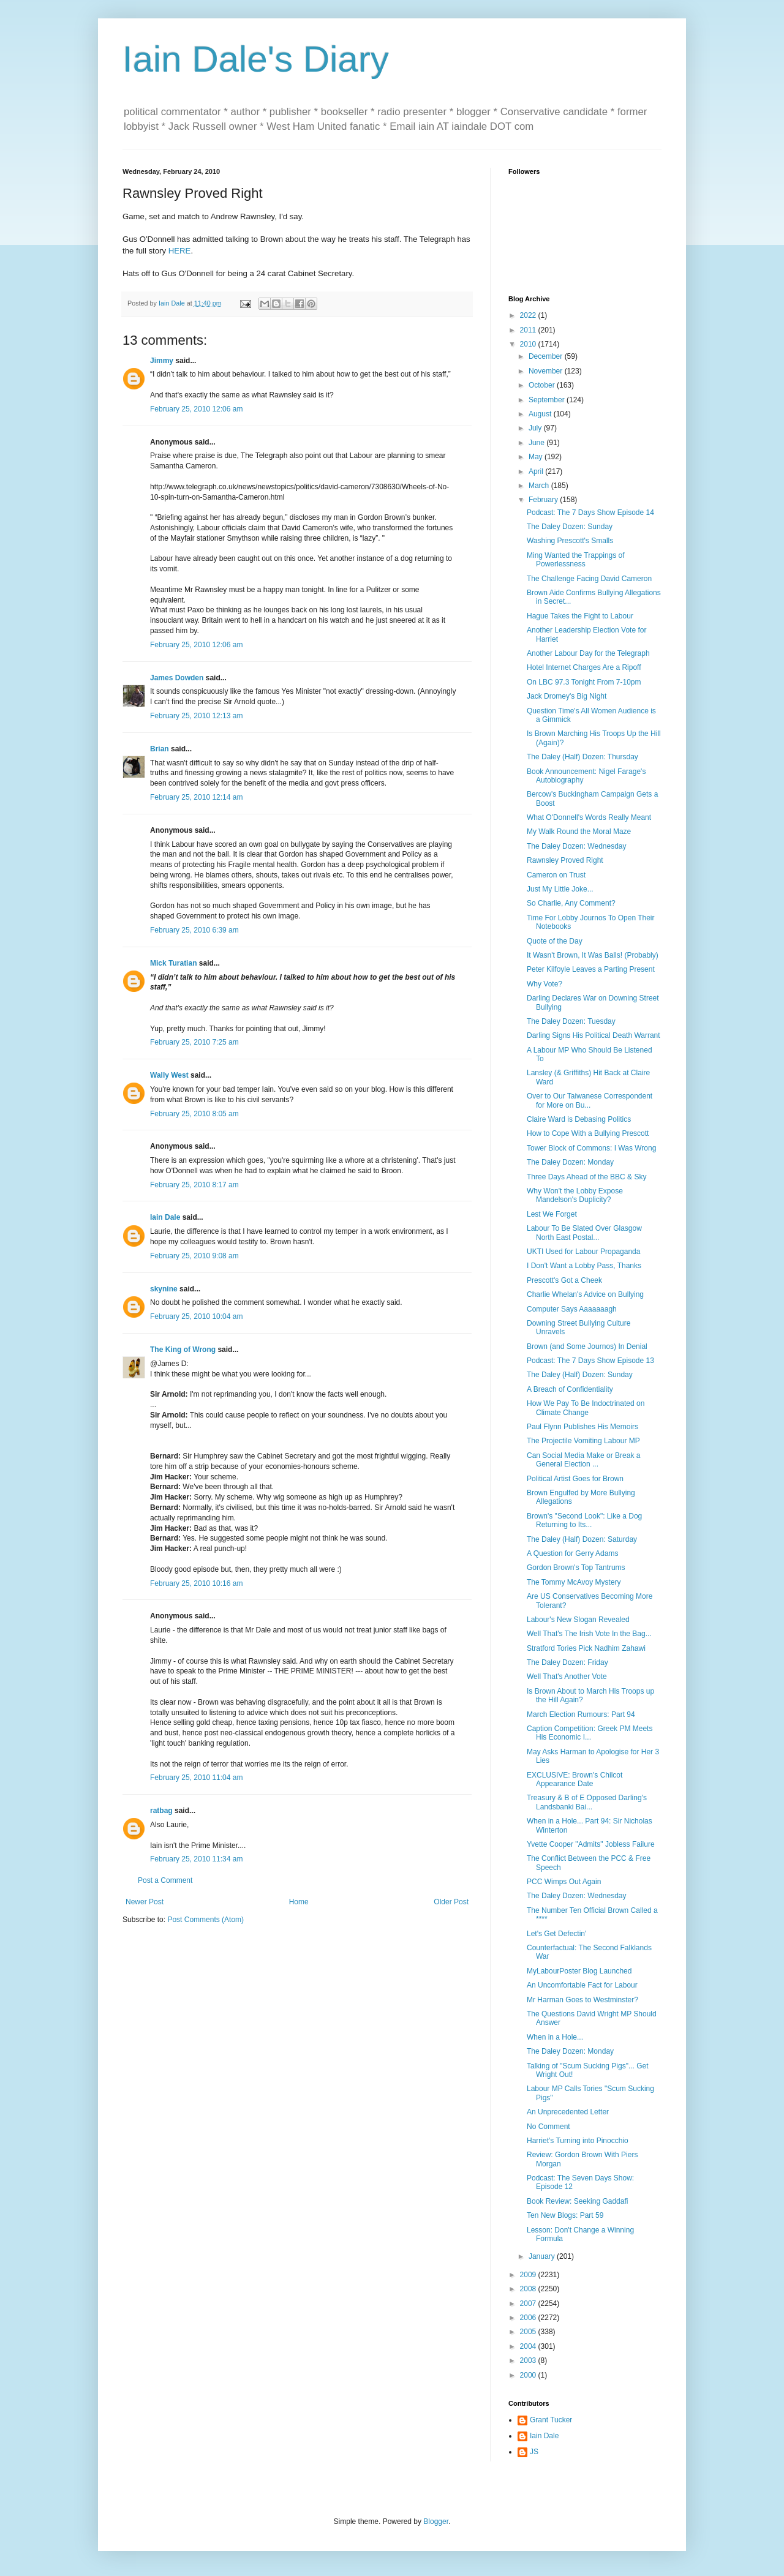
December (547, 356)
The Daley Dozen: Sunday (569, 526)
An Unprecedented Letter (568, 2112)
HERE (179, 250)
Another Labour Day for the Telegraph (588, 653)
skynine (164, 1289)
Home (299, 1902)
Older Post (451, 1902)
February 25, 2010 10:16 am (196, 1583)
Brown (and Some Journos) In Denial (587, 1346)
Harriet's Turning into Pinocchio (577, 2140)
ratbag (161, 1810)
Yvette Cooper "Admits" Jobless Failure (591, 1844)
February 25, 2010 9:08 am (194, 1256)
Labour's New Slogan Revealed (578, 1619)
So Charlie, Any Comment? (571, 903)
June (537, 442)
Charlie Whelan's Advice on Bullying (585, 1294)
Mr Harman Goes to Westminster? (582, 2000)
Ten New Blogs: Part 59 (565, 2215)
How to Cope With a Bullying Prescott (588, 1133)
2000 (529, 2375)
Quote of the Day (554, 941)
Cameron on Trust (556, 875)
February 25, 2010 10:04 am (196, 1316)
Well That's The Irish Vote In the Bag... (589, 1633)
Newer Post (145, 1902)
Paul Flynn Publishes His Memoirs (582, 1426)
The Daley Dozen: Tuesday (571, 1021)
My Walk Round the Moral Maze (579, 831)
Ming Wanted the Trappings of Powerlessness (576, 559)
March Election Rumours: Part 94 (581, 1714)
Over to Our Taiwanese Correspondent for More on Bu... (589, 1100)
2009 (529, 2274)
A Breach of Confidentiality (570, 1389)
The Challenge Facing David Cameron (589, 578)
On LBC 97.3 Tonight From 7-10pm (584, 682)
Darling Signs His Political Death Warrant (593, 1035)
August (541, 414)
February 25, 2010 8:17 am (194, 1185)
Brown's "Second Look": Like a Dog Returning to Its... (584, 1520)
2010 (529, 344)
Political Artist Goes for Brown (575, 1478)
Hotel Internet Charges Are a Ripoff (584, 667)
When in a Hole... (555, 2037)
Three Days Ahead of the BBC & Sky (586, 1177)
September (548, 400)
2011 (529, 330)
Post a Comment (165, 1880)
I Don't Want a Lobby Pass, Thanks (584, 1265)
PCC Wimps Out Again (564, 1881)
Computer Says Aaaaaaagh (572, 1309)
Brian (159, 749)
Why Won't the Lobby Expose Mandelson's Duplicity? (575, 1195)
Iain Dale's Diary (256, 59)
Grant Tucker (551, 2420)
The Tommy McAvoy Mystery (574, 1582)
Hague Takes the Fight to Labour (580, 616)
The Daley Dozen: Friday (567, 1662)
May (537, 456)
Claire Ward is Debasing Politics (579, 1119)
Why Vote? (544, 984)
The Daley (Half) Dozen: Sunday (580, 1374)
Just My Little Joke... (560, 889)
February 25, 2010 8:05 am (194, 1114)
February (544, 499)
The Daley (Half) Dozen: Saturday (582, 1539)
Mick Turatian (173, 963)
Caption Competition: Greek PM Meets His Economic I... (589, 1732)
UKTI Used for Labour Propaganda (583, 1251)
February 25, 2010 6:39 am (194, 930)
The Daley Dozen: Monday (570, 1162)
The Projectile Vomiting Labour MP (583, 1440)
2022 (529, 315)
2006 (529, 2317)
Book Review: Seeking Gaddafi (577, 2201)
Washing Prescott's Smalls (570, 540)
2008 (529, 2289)
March (540, 485)
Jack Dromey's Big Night (566, 696)
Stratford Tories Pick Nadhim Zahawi (586, 1648)
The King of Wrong (183, 1349)
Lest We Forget (552, 1214)
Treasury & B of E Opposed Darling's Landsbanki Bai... (587, 1802)
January (543, 2256)
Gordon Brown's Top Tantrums (576, 1567)
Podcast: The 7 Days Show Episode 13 (590, 1360)
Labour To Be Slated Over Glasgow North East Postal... (584, 1232)
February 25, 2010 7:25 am (194, 1042)
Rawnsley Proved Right (565, 860)
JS (534, 2451)
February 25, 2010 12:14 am (196, 797)
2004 (529, 2346)
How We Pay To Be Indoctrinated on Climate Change (585, 1407)
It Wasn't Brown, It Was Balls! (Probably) (592, 955)
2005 (529, 2331)
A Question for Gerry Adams (572, 1553)
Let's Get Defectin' (556, 1933)
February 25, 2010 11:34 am (196, 1859)
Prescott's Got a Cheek (564, 1280)
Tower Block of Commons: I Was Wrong (591, 1148)
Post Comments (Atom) (205, 1919)
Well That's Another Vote (567, 1676)
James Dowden (176, 678)
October (543, 385)
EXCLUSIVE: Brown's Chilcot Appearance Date (574, 1779)
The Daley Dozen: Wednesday (577, 846)
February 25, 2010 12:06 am (196, 409)
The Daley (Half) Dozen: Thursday (582, 757)
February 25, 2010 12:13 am (196, 716)
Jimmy (161, 360)
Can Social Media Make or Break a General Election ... (583, 1459)
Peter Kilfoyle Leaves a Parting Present (591, 969)
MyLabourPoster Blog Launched (579, 1971)
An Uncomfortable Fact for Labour (582, 1985)
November (547, 371)
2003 (529, 2360)
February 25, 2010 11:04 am (196, 1777)
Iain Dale (165, 1217)
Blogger (435, 2521)
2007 (529, 2303)
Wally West (169, 1075)
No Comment (548, 2126)
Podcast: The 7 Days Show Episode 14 (590, 512)
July (536, 428)
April (537, 471)
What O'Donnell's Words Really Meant (589, 817)
